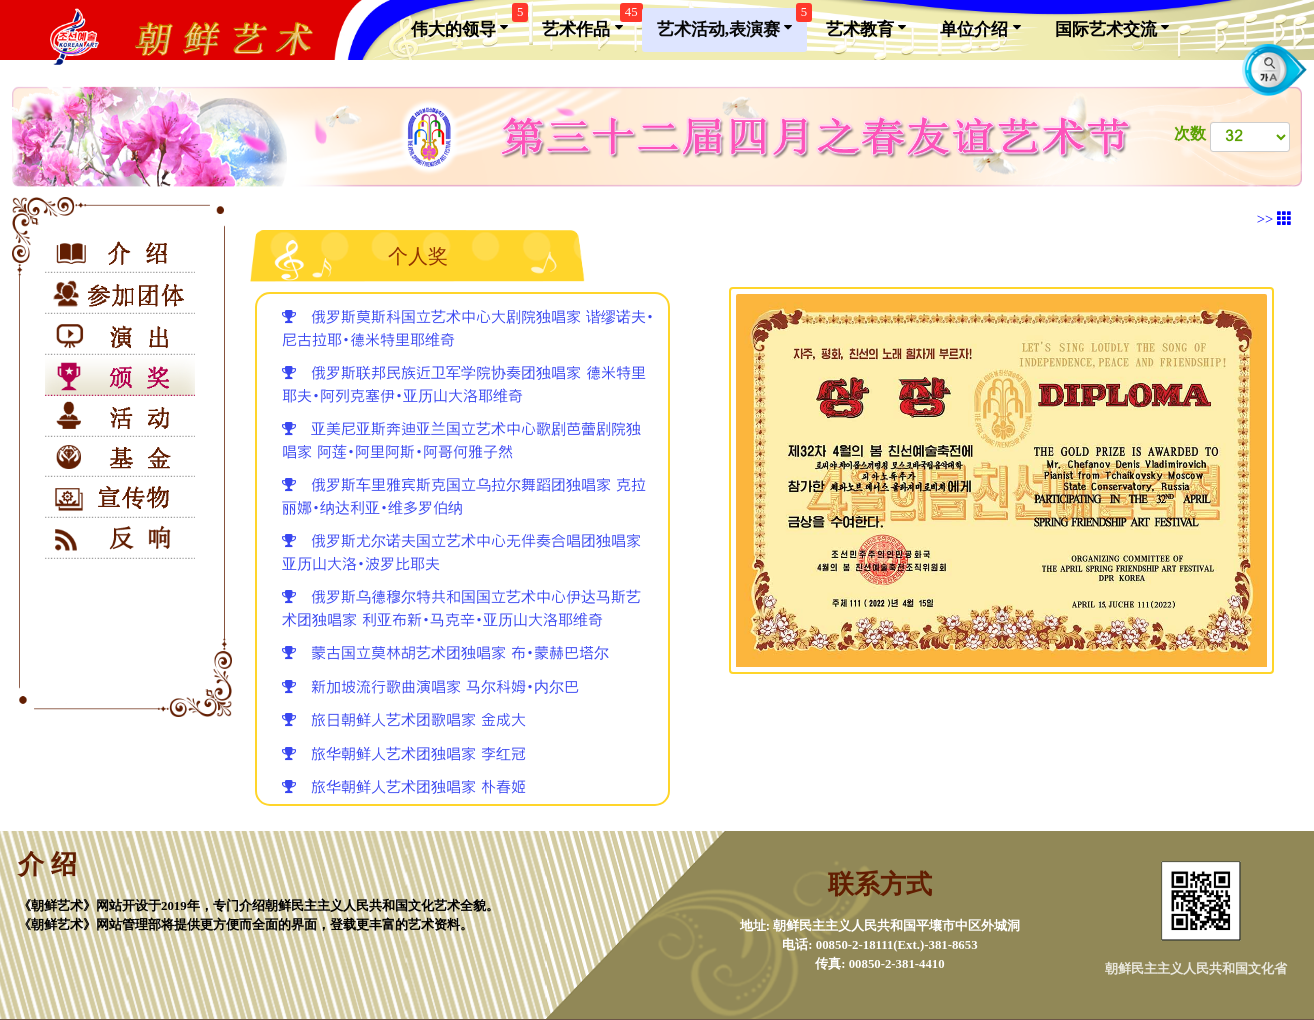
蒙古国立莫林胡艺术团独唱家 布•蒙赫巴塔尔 (445, 653)
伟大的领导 (467, 23)
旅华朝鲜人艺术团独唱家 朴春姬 (404, 787)
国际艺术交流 (1112, 28)
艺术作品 (589, 23)
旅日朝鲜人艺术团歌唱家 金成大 (404, 720)
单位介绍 (980, 28)
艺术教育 (866, 28)
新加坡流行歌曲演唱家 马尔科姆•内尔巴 (430, 687)
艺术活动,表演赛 (732, 23)
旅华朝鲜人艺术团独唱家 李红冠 (404, 754)
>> (1274, 219)
